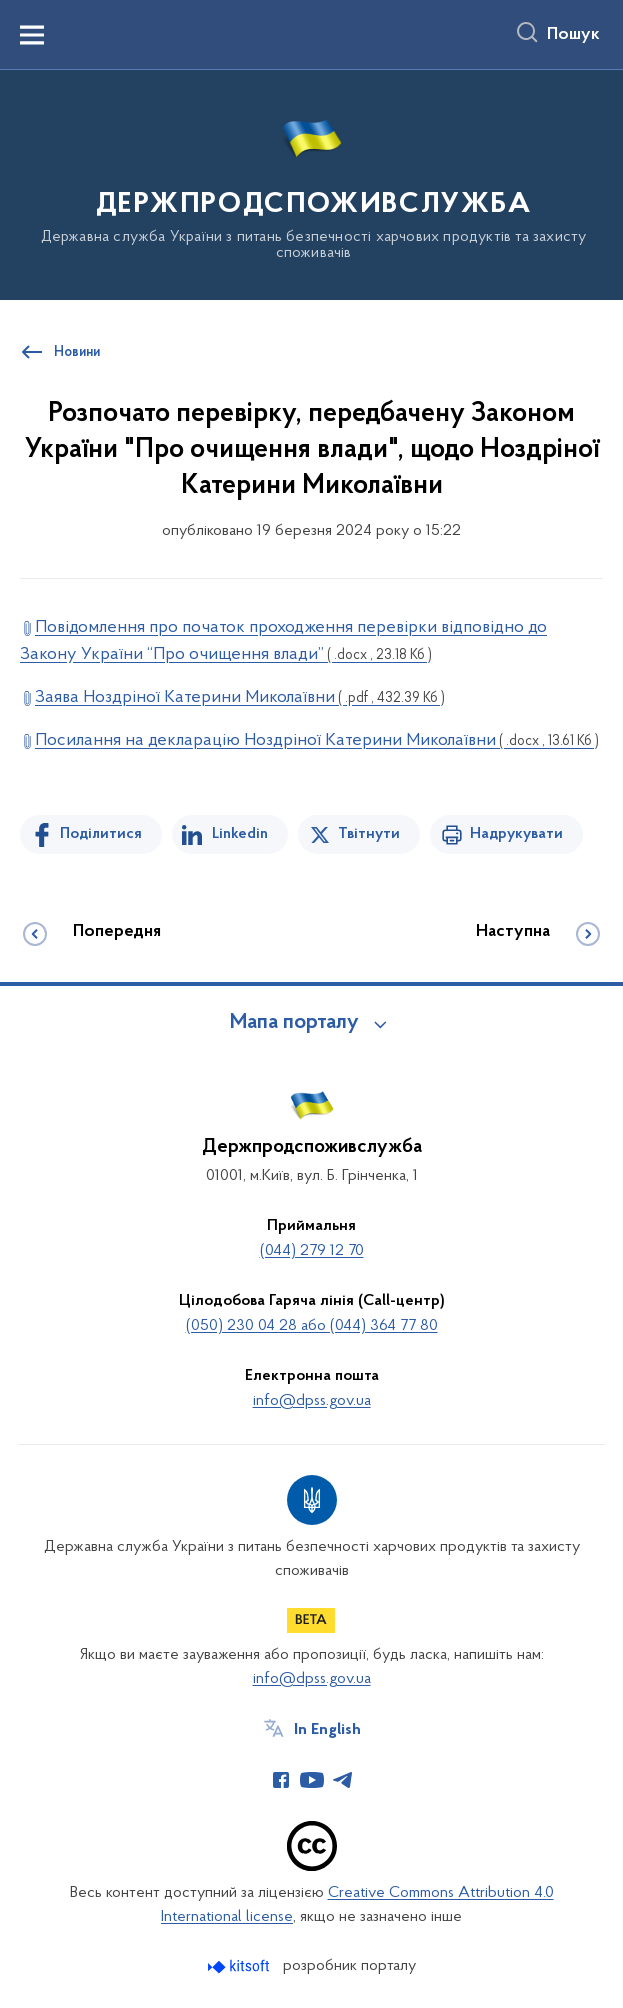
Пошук (573, 35)
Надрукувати (516, 834)
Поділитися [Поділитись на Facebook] (101, 834)
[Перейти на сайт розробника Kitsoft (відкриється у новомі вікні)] (240, 1966)
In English (327, 1730)
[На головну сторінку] (311, 183)
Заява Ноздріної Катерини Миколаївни (240, 697)
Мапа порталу (294, 1023)
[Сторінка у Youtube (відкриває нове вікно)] (312, 1780)
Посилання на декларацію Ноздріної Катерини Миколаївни (317, 740)
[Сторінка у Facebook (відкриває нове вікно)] (281, 1780)
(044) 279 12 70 (312, 1251)
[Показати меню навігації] (32, 35)
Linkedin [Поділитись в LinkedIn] (240, 834)
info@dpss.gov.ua (312, 1401)
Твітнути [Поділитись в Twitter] (369, 834)
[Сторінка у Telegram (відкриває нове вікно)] (343, 1780)
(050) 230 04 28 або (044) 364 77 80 (312, 1326)
